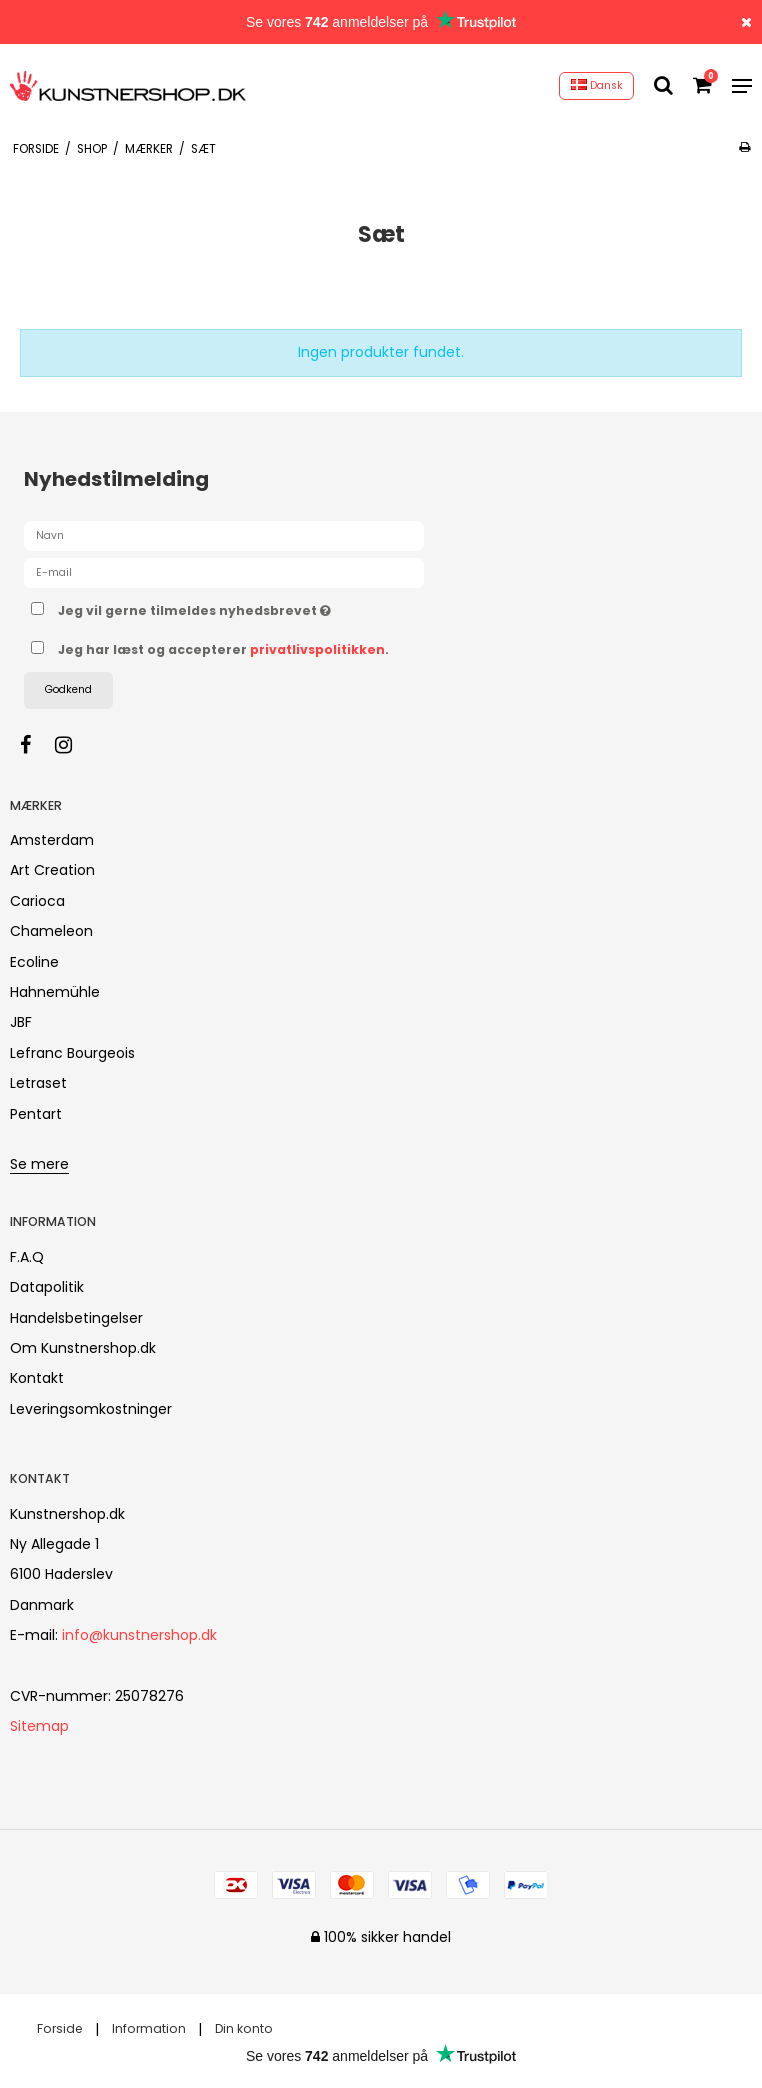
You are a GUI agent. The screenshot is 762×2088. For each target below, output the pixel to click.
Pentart (36, 1114)
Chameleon (51, 931)
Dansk (597, 85)
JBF (21, 1022)
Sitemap (39, 1726)
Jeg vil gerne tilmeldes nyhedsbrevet (244, 607)
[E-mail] (224, 572)
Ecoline (34, 962)
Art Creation (52, 870)
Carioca (37, 901)
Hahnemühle (55, 992)
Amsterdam (52, 840)
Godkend (68, 689)
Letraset (38, 1083)
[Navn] (224, 535)
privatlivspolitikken (317, 649)
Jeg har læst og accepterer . (223, 649)
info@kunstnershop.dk (139, 1635)
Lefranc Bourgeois (72, 1053)
